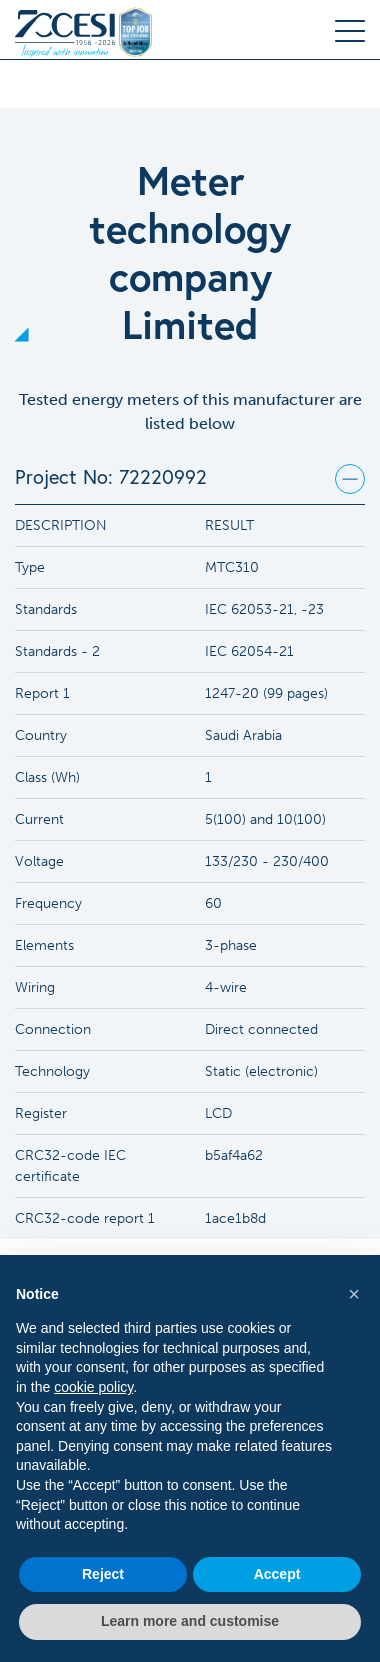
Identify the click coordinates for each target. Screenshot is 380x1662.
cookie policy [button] (93, 1387)
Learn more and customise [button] (190, 1621)
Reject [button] (103, 1574)
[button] (354, 1294)
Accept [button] (277, 1574)
